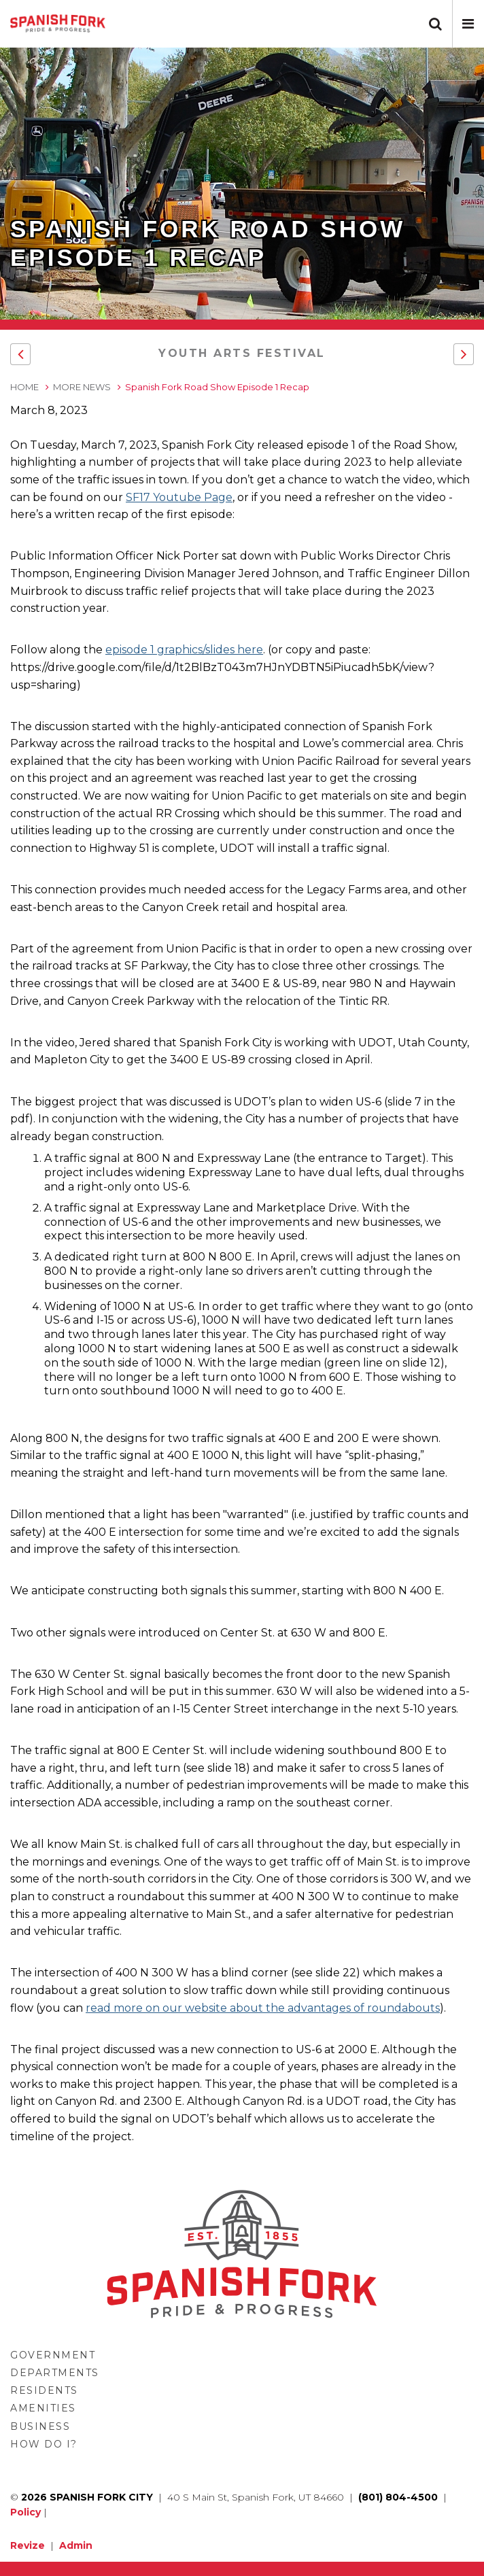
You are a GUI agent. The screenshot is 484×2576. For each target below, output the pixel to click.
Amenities (43, 2408)
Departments (54, 2373)
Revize (27, 2545)
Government (52, 2355)
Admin (75, 2545)
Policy (25, 2512)
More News (82, 386)
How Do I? (43, 2444)
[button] (468, 24)
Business (40, 2426)
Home (24, 386)
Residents (44, 2390)
